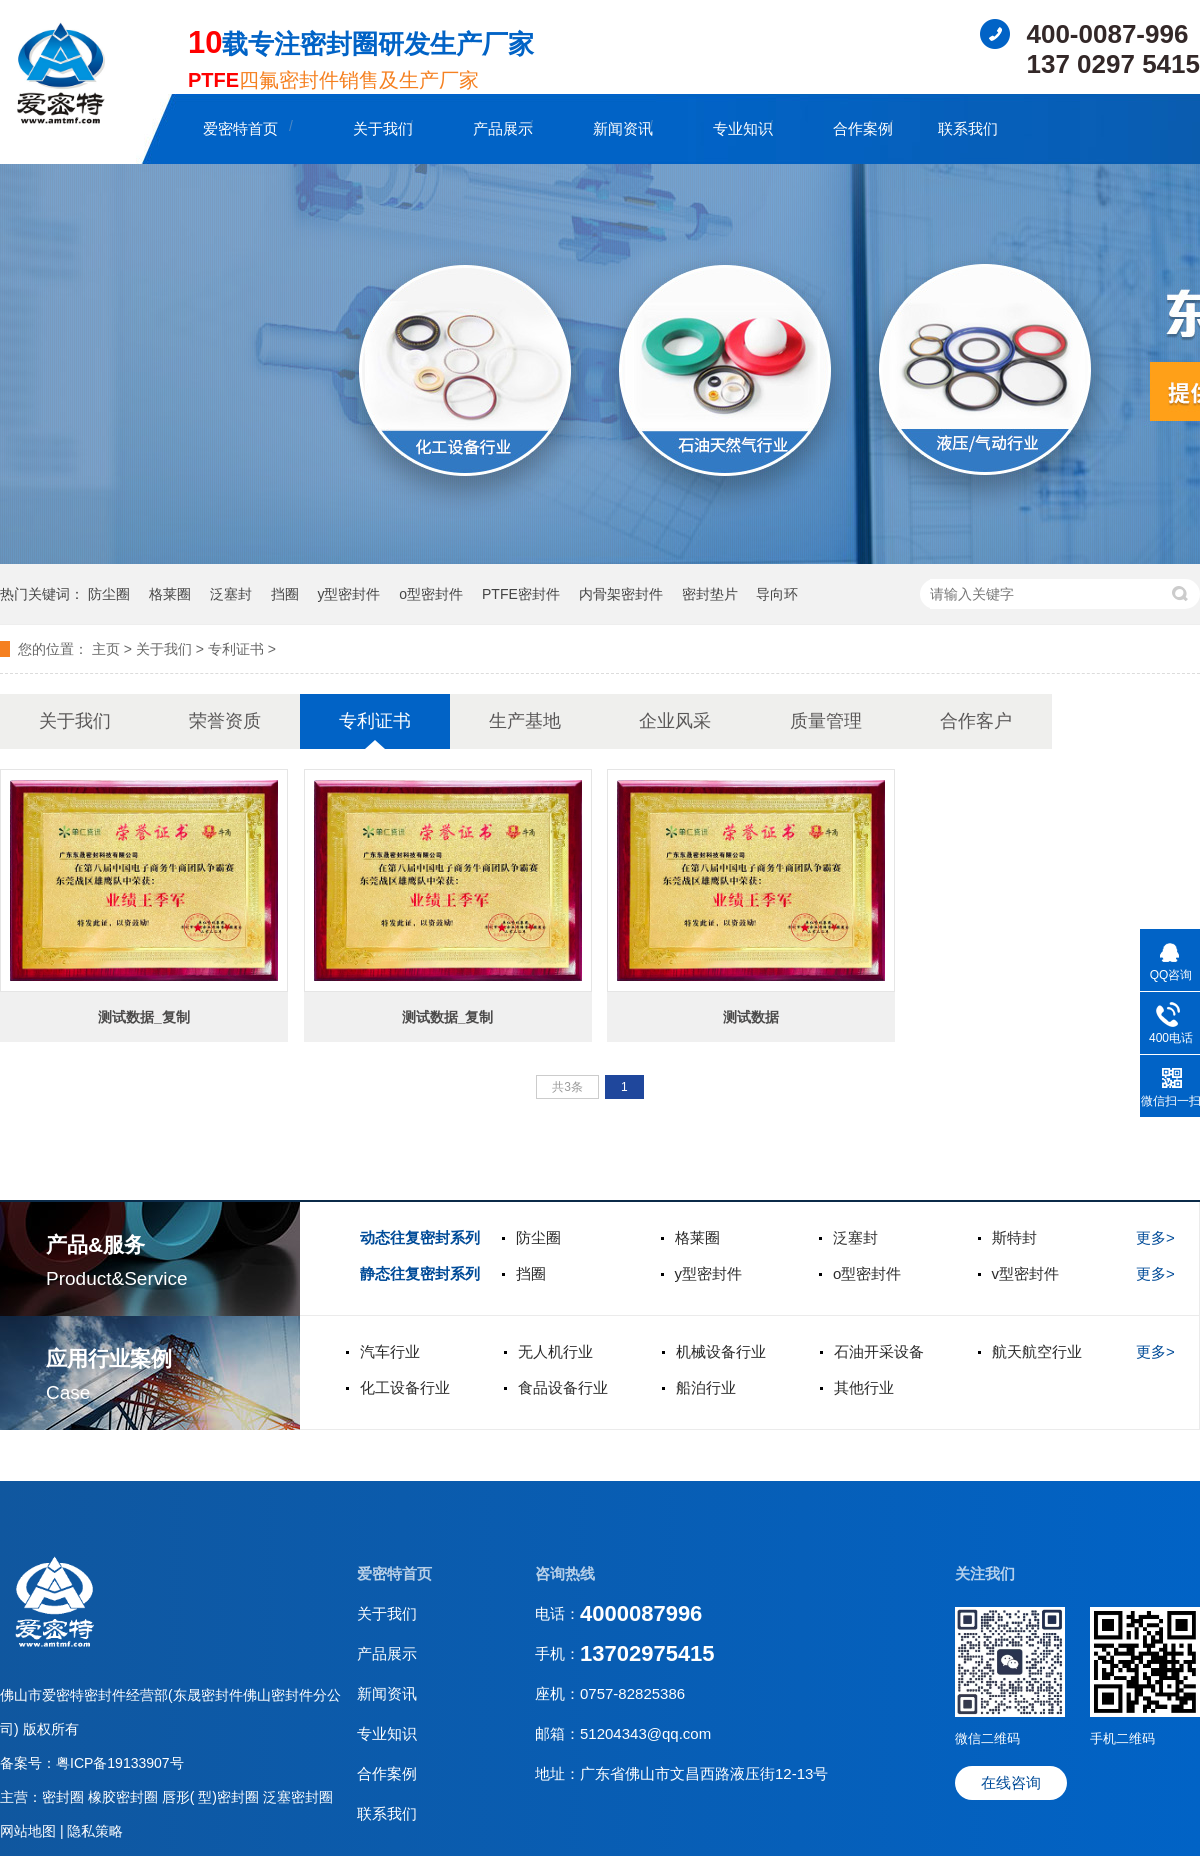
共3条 (567, 1087)
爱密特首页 (240, 128)
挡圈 (285, 594)
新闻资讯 (623, 128)
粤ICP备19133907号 (120, 1763)
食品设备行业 (563, 1387)
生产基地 (525, 721)
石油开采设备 (879, 1351)
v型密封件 (1026, 1273)
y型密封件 (348, 594)
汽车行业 (390, 1351)
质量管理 (826, 721)
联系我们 (968, 128)
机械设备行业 (721, 1351)
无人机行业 (555, 1351)
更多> (1155, 1237)
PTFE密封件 (521, 594)
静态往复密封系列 (420, 1273)
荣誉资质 (225, 721)
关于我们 (383, 128)
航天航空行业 (1037, 1351)
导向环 (777, 594)
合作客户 (976, 721)
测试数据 (751, 1017)
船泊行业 (706, 1387)
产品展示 (503, 128)
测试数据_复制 (144, 1017)
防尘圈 (109, 594)
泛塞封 (231, 594)
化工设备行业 (405, 1387)
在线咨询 (1011, 1782)
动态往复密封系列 (420, 1237)
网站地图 (30, 1831)
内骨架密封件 (621, 594)
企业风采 (675, 721)
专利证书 (236, 649)
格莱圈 (170, 594)
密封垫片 (710, 594)
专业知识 (743, 128)
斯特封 (1014, 1237)
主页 (106, 649)
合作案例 (863, 128)
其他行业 (864, 1387)
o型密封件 (431, 594)
